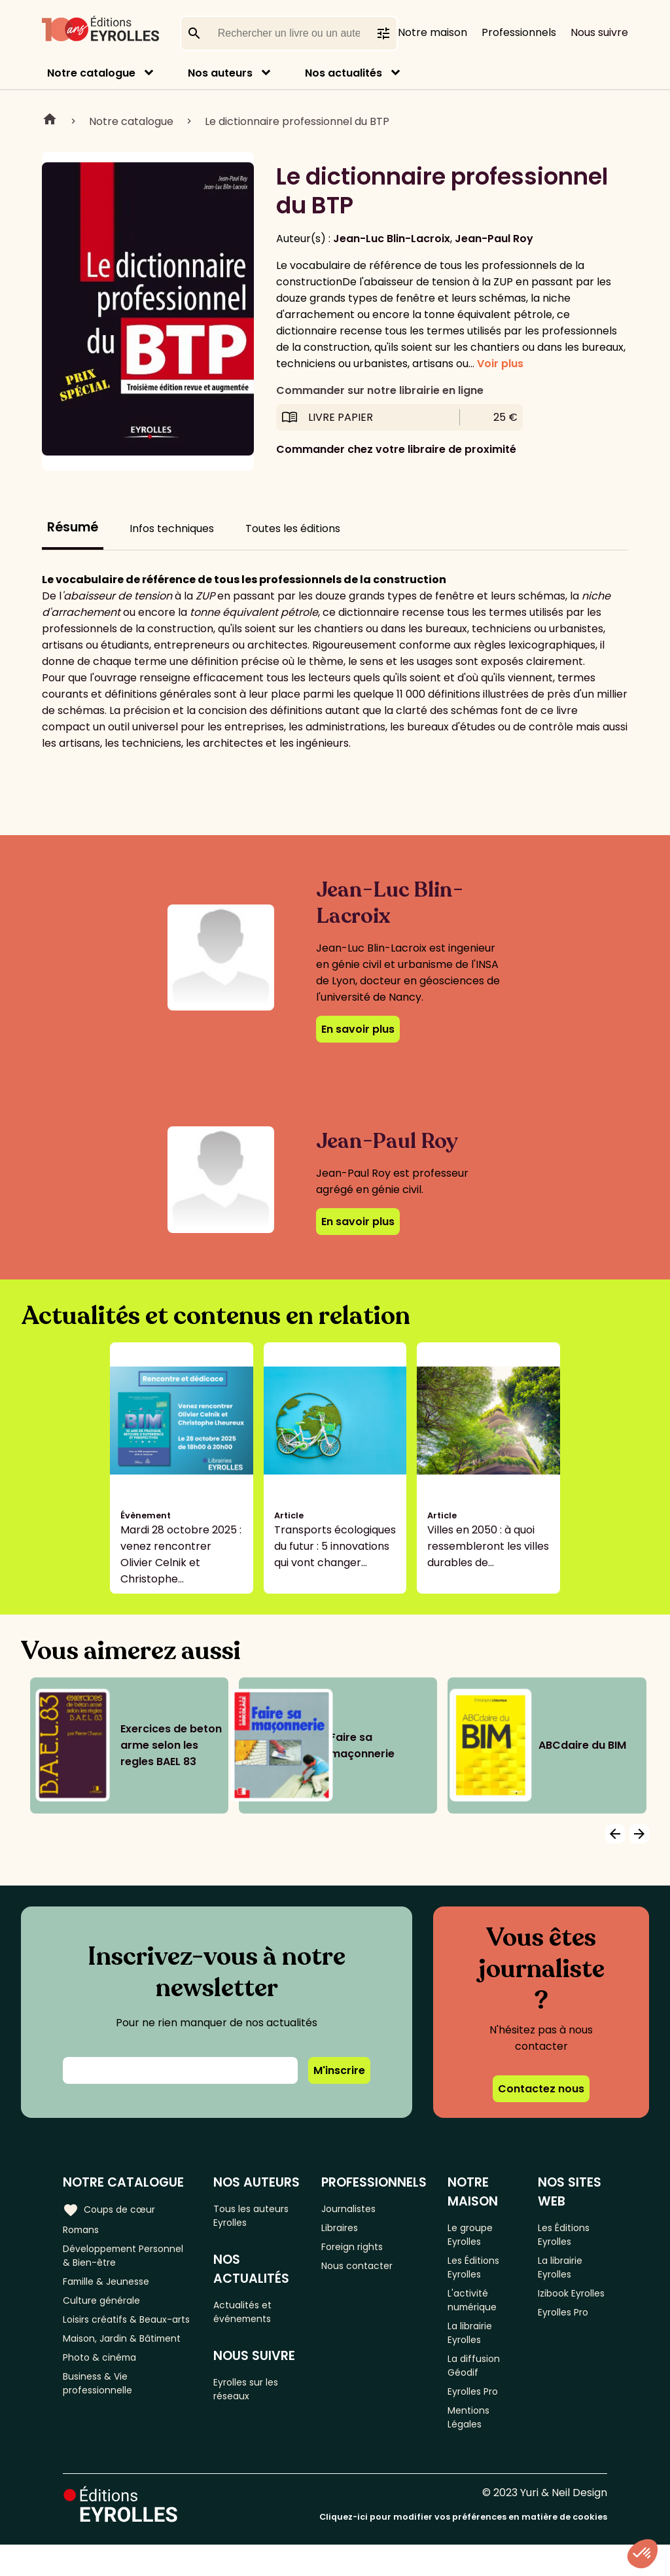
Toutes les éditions (292, 528)
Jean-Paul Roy (494, 238)
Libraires (347, 2229)
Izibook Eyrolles (561, 2311)
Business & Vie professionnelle (102, 2438)
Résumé (72, 527)
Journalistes (357, 2207)
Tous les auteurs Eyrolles (258, 2216)
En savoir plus (358, 1029)
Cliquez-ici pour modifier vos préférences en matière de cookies (463, 2548)
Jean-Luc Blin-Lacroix (391, 238)
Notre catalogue (91, 72)
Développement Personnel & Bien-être (120, 2259)
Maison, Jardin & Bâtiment (104, 2378)
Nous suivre (599, 32)
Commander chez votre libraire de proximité (396, 449)
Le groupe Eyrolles (477, 2235)
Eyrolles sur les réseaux (254, 2401)
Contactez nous (541, 2088)
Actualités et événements (250, 2318)
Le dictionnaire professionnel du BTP (297, 121)
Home (50, 121)
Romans (84, 2229)
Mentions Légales (475, 2446)
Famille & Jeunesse (112, 2289)
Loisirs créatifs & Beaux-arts (124, 2340)
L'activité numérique (479, 2311)
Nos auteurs (220, 72)
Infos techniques (172, 528)
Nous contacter (366, 2272)
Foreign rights (361, 2251)
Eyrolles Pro (482, 2416)
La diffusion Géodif (480, 2387)
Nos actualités (343, 72)
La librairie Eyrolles (478, 2349)
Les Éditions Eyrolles (481, 2273)
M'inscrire (339, 2070)
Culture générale (106, 2310)
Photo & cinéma (104, 2408)
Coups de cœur (113, 2208)
